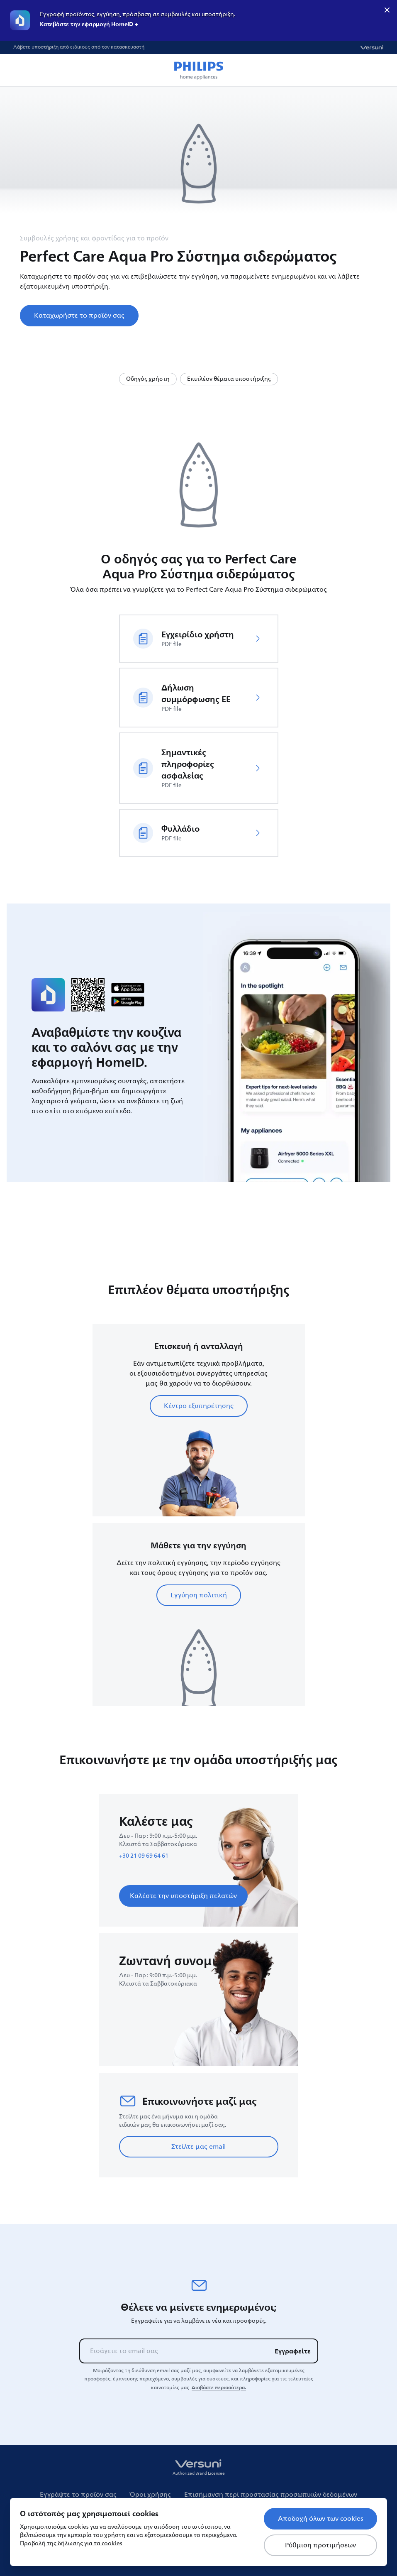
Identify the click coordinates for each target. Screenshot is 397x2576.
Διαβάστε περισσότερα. (219, 2387)
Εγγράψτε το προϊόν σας (78, 2495)
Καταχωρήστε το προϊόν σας (79, 315)
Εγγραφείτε (293, 2351)
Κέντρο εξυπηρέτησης (199, 1406)
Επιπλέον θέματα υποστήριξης (229, 379)
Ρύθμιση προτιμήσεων (320, 2545)
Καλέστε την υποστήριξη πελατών (183, 1895)
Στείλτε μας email (198, 2146)
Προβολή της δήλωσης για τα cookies (71, 2543)
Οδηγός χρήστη (148, 379)
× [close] (387, 10)
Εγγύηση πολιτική (198, 1595)
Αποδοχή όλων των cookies (320, 2518)
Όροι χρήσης (150, 2495)
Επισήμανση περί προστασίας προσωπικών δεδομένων (270, 2495)
